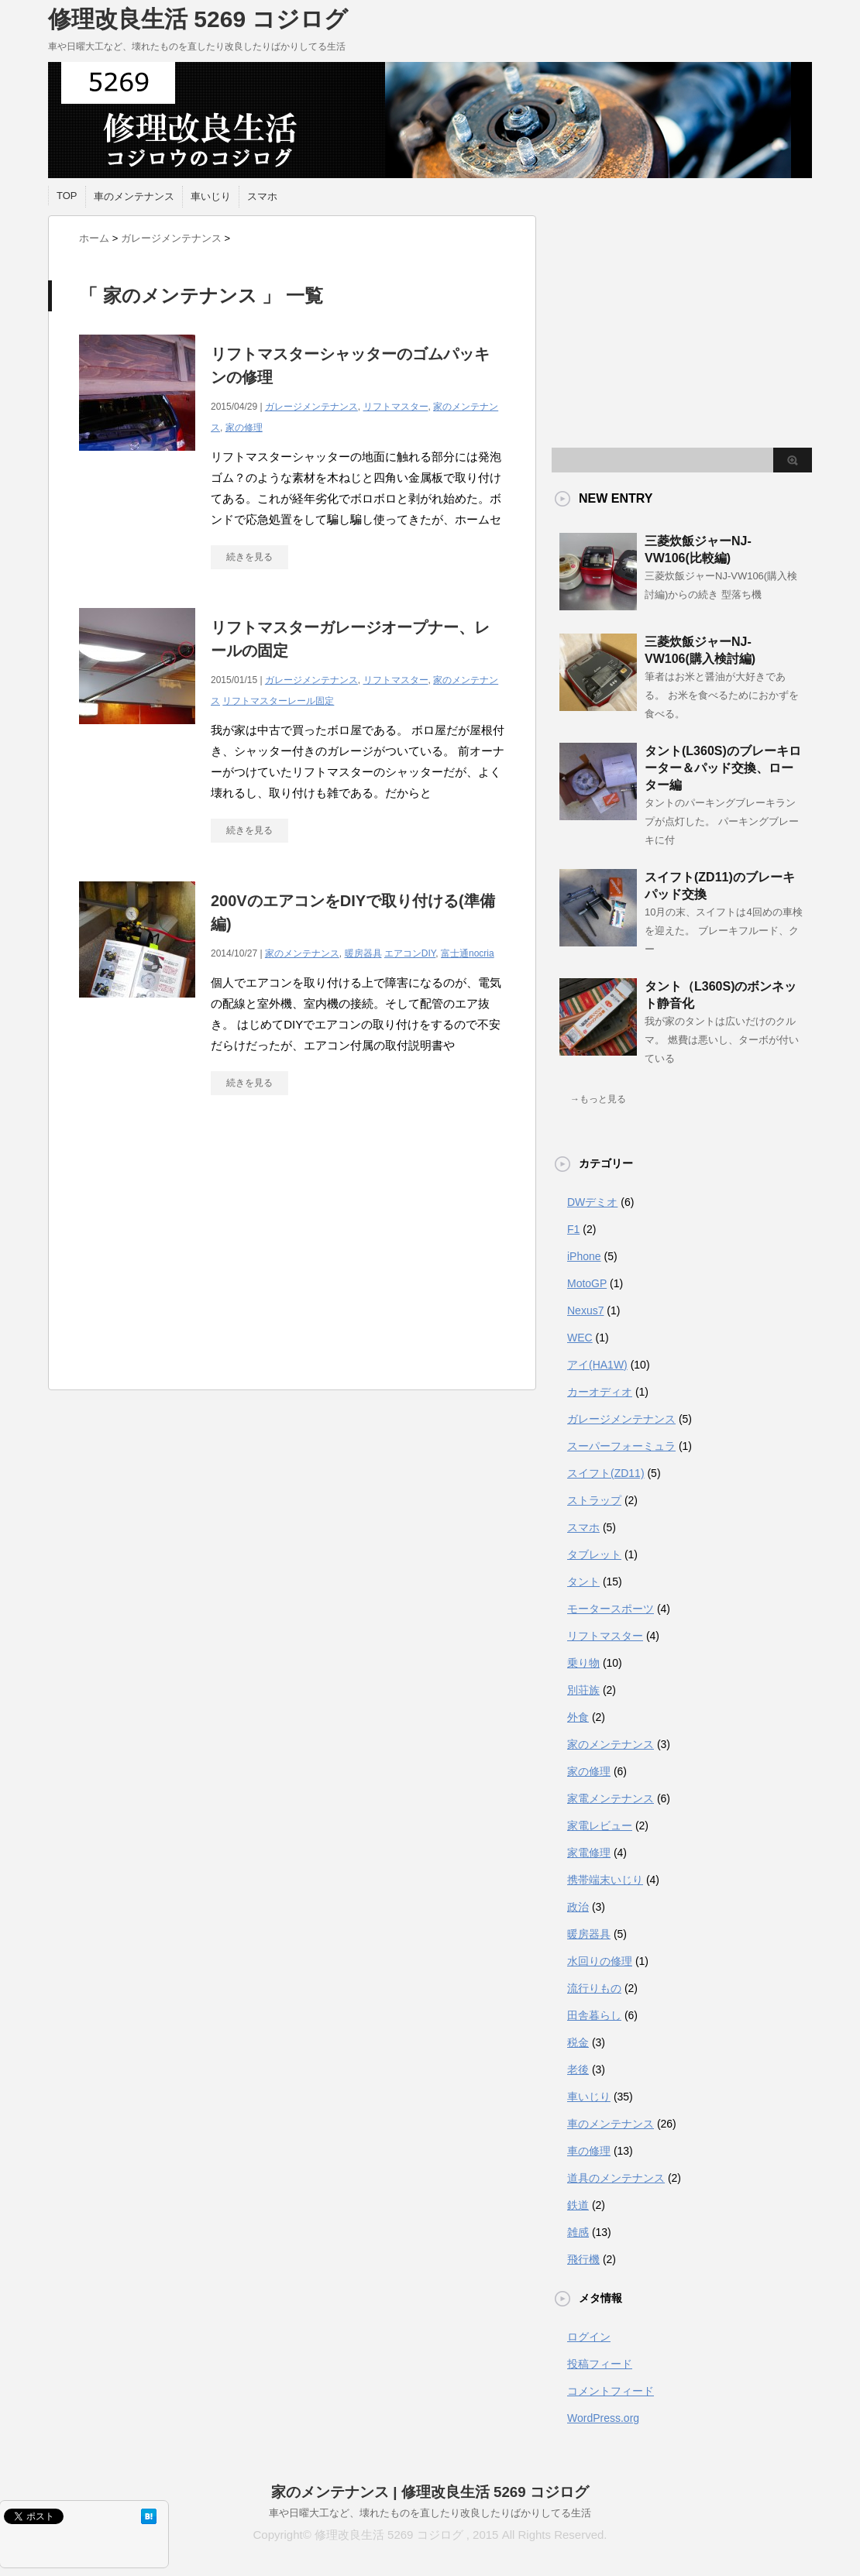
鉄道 (578, 2205)
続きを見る (249, 556)
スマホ (262, 196)
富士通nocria (467, 953)
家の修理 (244, 427)
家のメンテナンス (302, 953)
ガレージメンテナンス (311, 406)
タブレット (594, 1554)
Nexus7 (585, 1310)
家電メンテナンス (610, 1798)
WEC (580, 1337)
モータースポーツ (610, 1608)
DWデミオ (592, 1202)
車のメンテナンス (134, 196)
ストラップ (594, 1500)
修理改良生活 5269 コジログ (198, 19)
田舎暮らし (594, 2015)
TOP (67, 195)
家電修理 (589, 1852)
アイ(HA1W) (597, 1364)
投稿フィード (599, 2364)
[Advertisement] (292, 1250)
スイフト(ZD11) (606, 1473)
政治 (578, 1907)
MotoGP (587, 1283)
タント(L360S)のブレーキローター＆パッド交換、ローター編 (723, 768)
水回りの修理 (599, 1961)
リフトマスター (395, 406)
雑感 (578, 2232)
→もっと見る (598, 1099)
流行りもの (594, 1988)
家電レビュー (599, 1825)
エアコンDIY (409, 953)
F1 (573, 1229)
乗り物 (583, 1663)
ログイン (589, 2336)
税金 (578, 2042)
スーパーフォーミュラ (621, 1446)
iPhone (584, 1256)
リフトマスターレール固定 (278, 701)
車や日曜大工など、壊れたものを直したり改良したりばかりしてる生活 (430, 2513)
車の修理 (589, 2151)
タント (583, 1581)
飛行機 (583, 2259)
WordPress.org (603, 2418)
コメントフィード (610, 2391)
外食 (578, 1717)
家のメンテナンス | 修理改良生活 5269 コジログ (430, 2492)
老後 (578, 2069)
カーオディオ (599, 1392)
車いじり (211, 196)
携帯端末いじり (605, 1880)
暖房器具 (363, 953)
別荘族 (583, 1690)
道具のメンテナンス (616, 2178)
